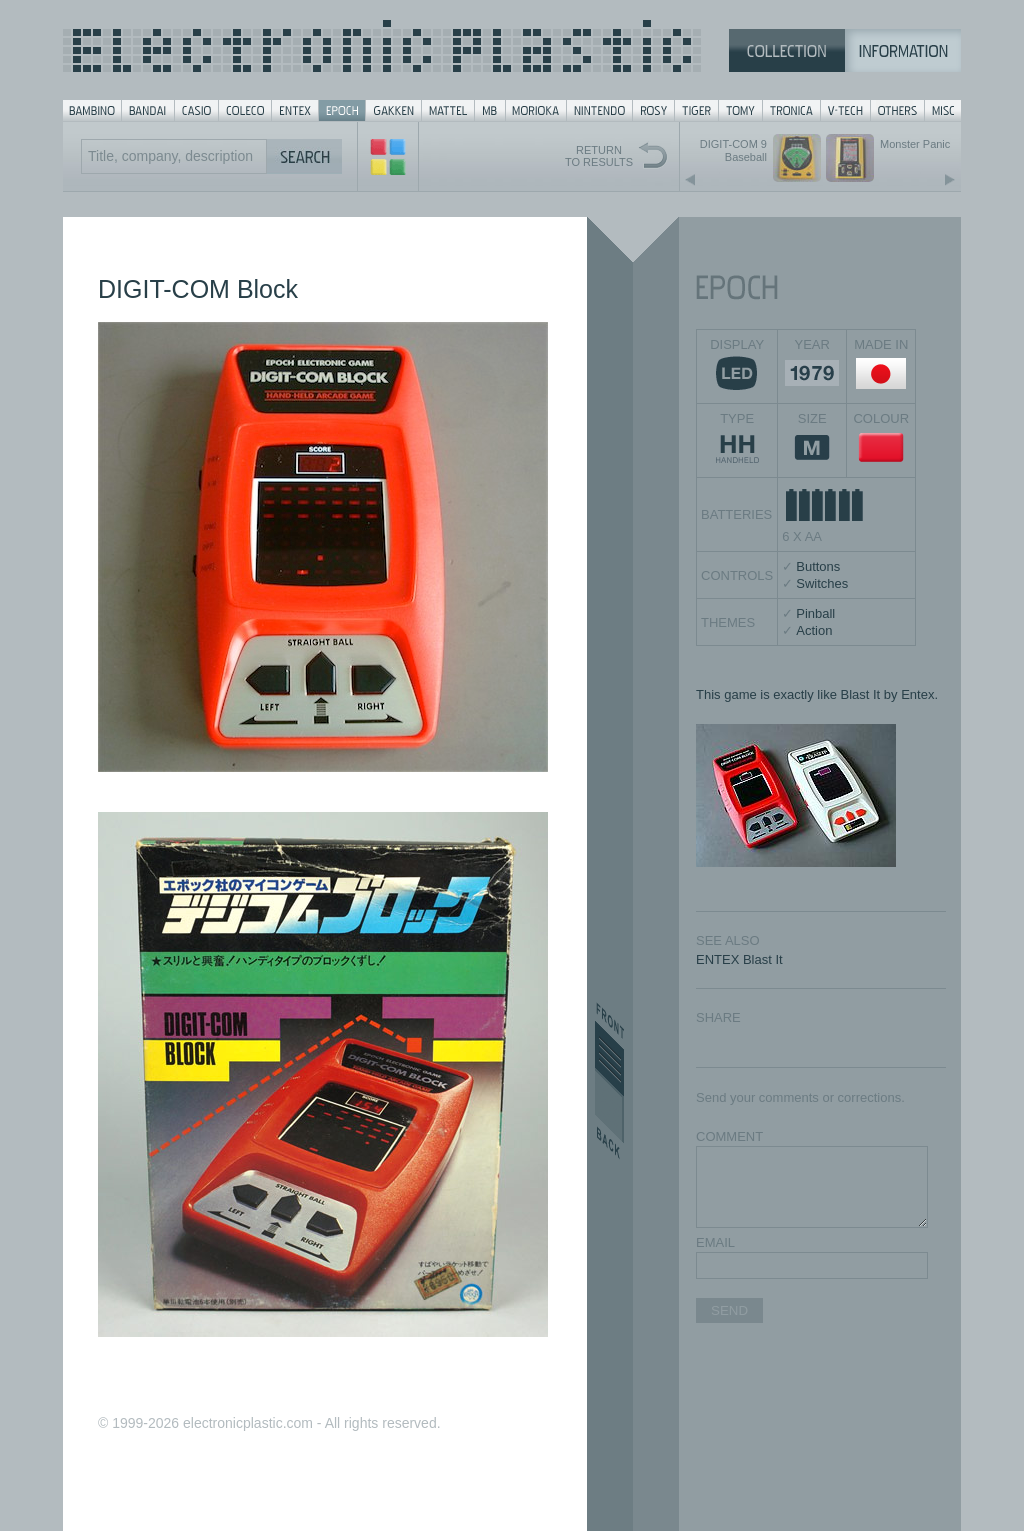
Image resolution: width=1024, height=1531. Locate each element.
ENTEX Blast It (739, 959)
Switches (822, 583)
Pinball (815, 613)
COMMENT (729, 1136)
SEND (729, 1310)
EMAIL (715, 1242)
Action (814, 630)
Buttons (818, 566)
